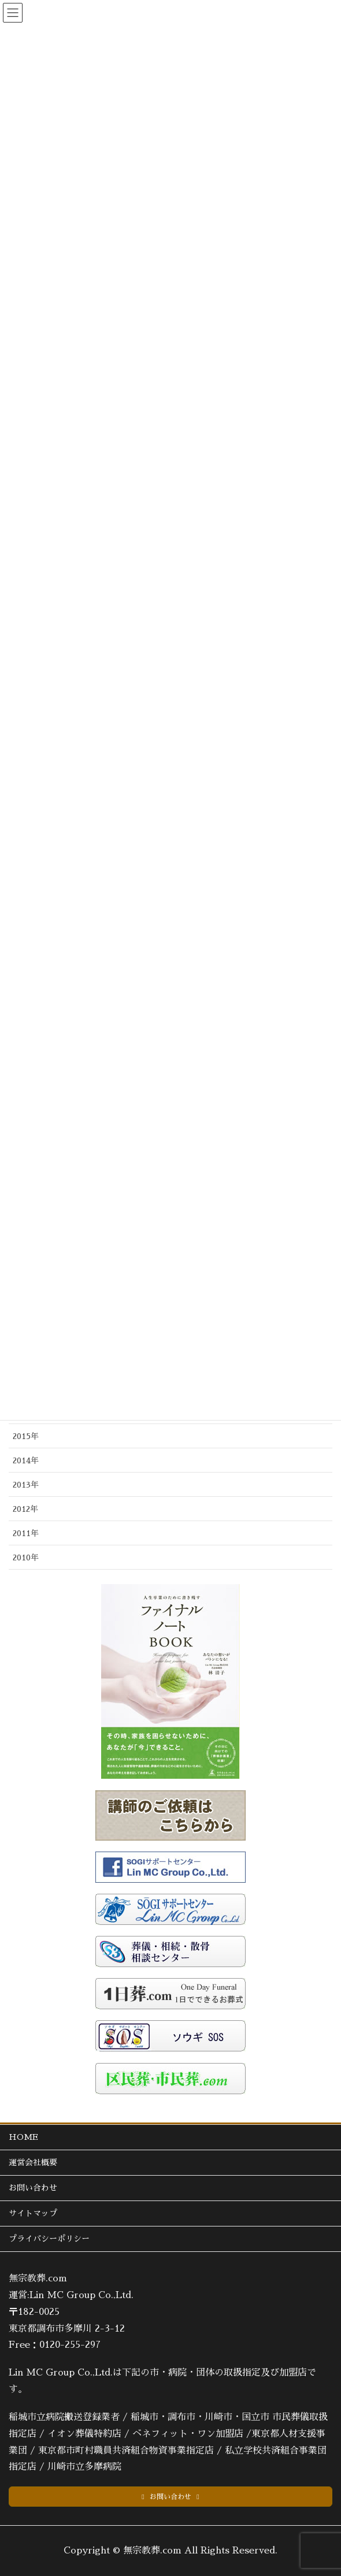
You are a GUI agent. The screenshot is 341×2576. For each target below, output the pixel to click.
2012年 (25, 1509)
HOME (23, 2137)
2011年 (26, 1533)
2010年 (26, 1557)
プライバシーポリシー (49, 2239)
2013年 (26, 1485)
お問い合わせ (33, 2188)
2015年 (26, 1436)
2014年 (26, 1460)
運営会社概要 (33, 2162)
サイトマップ (33, 2213)
